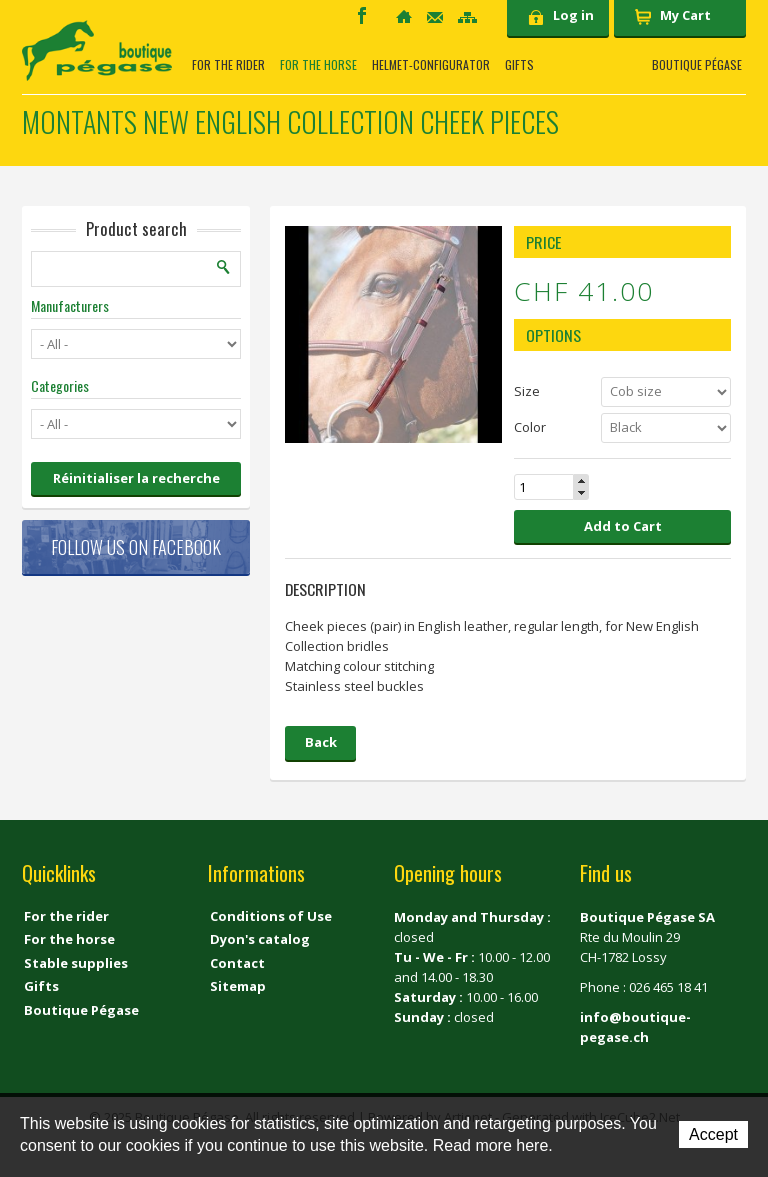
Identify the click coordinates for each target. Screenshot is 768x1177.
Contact (435, 17)
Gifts (519, 65)
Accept (713, 1134)
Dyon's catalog (260, 939)
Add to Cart (623, 526)
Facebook (362, 15)
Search (224, 267)
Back (321, 742)
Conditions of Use (271, 916)
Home (404, 16)
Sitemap (467, 17)
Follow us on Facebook (136, 547)
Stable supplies (76, 963)
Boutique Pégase (697, 65)
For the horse (318, 65)
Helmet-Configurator (431, 65)
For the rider (228, 65)
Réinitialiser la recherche (136, 478)
